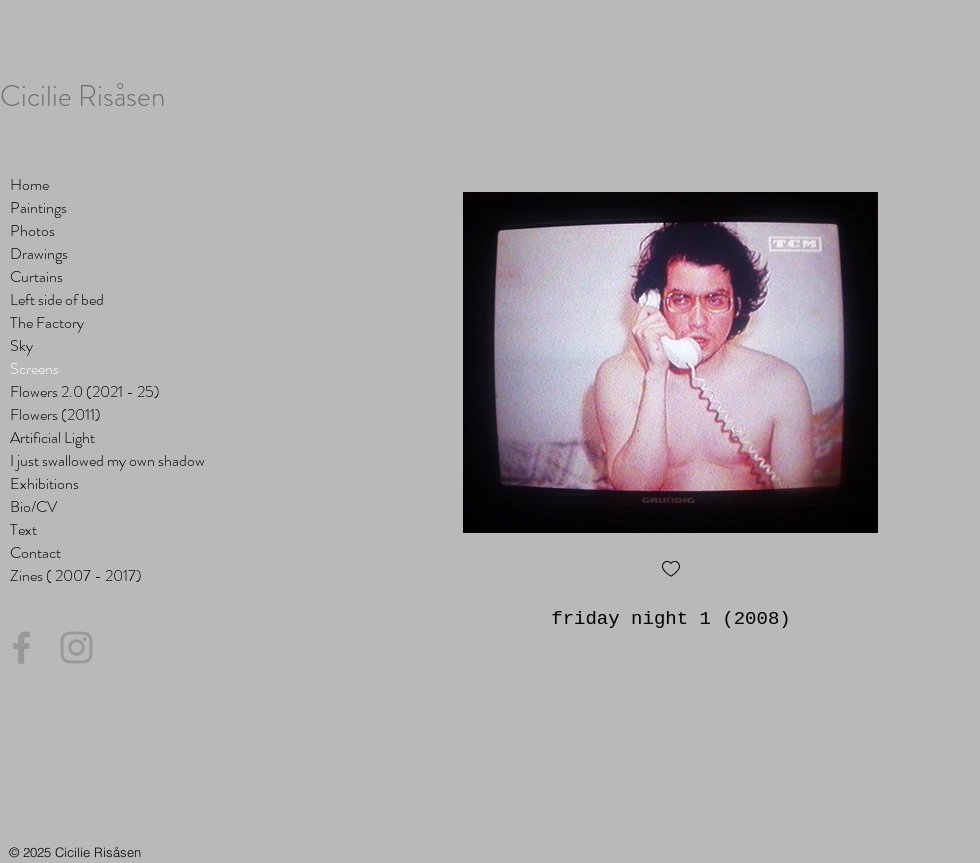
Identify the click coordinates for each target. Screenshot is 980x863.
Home (29, 184)
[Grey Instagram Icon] (76, 647)
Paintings (38, 207)
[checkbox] (671, 570)
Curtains (36, 276)
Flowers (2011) (55, 414)
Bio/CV (33, 506)
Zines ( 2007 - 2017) (76, 575)
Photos (32, 230)
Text (23, 529)
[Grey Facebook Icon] (21, 647)
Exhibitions (44, 483)
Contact (35, 552)
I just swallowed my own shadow (107, 460)
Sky (21, 345)
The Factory (47, 322)
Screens (34, 368)
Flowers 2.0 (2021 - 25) (85, 391)
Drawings (39, 253)
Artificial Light (52, 437)
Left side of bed (57, 299)
